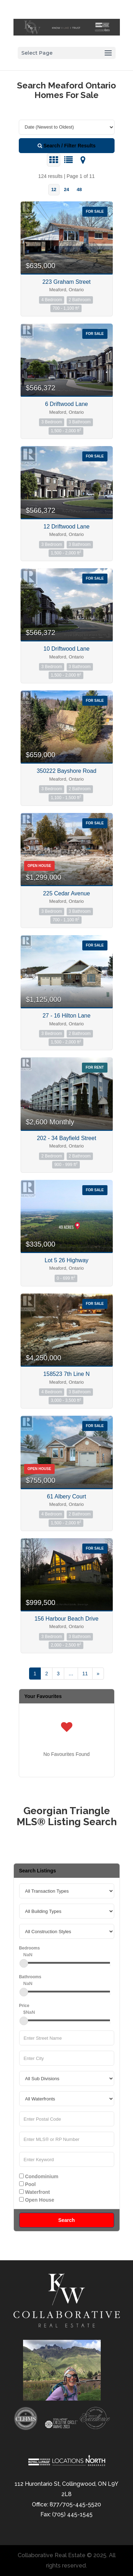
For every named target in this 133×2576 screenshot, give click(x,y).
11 (85, 1673)
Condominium (39, 2176)
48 (79, 189)
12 (53, 189)
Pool (27, 2184)
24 (66, 189)
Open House (36, 2200)
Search (66, 2220)
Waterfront (34, 2192)
